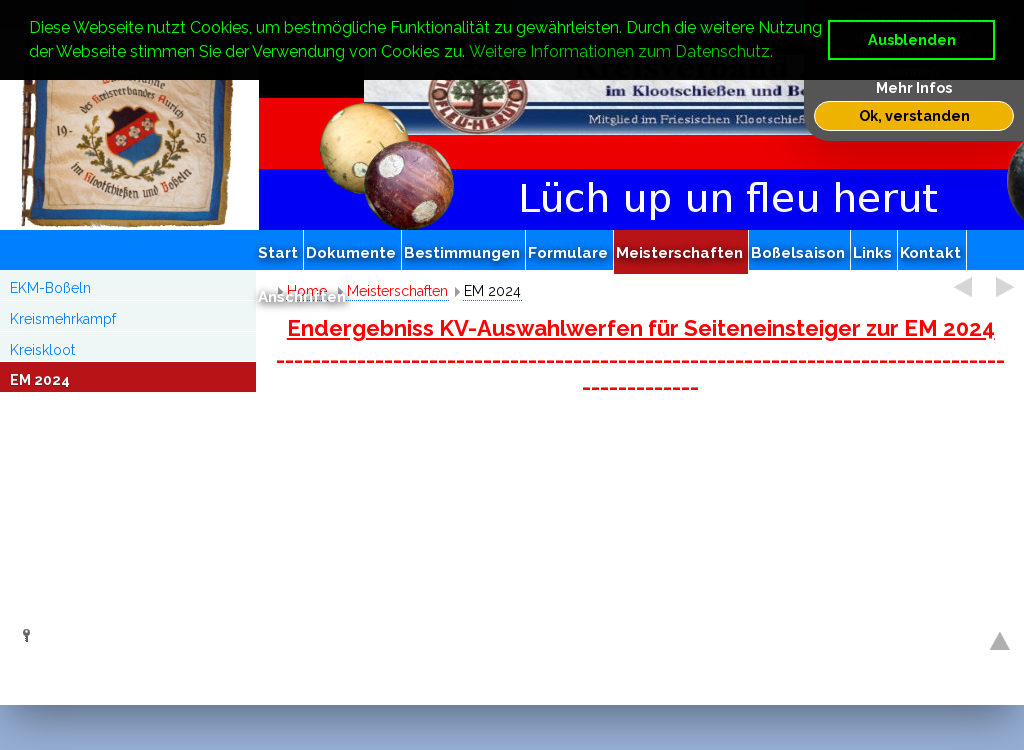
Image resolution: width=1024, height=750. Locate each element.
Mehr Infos (914, 87)
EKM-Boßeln (50, 288)
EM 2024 (40, 380)
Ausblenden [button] (912, 39)
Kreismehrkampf (63, 319)
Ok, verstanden (914, 115)
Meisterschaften (397, 291)
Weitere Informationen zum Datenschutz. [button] (621, 51)
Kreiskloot (42, 350)
